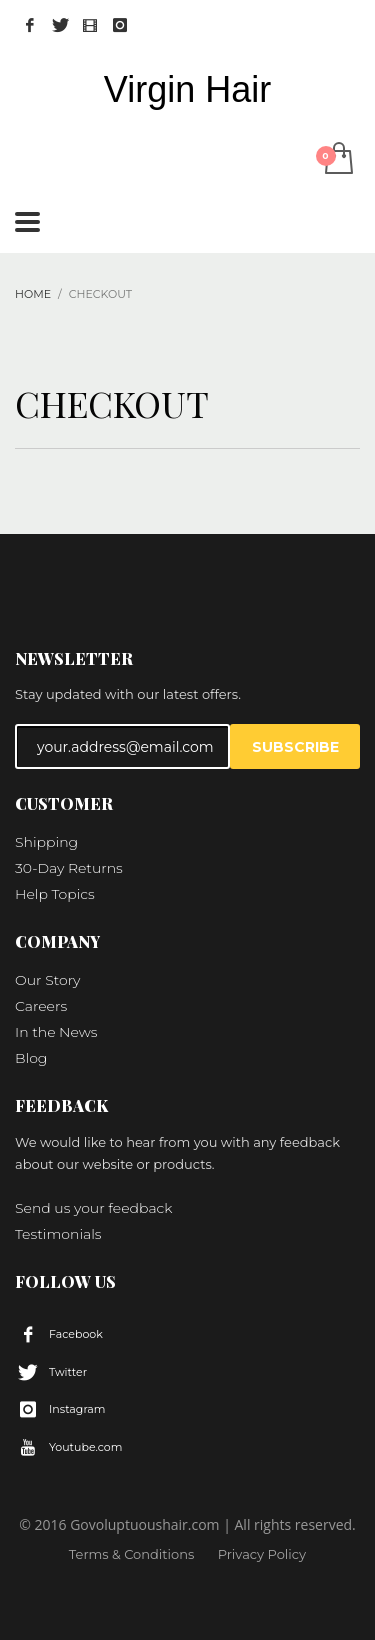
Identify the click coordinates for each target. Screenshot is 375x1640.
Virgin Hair (187, 90)
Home (33, 294)
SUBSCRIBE (295, 747)
